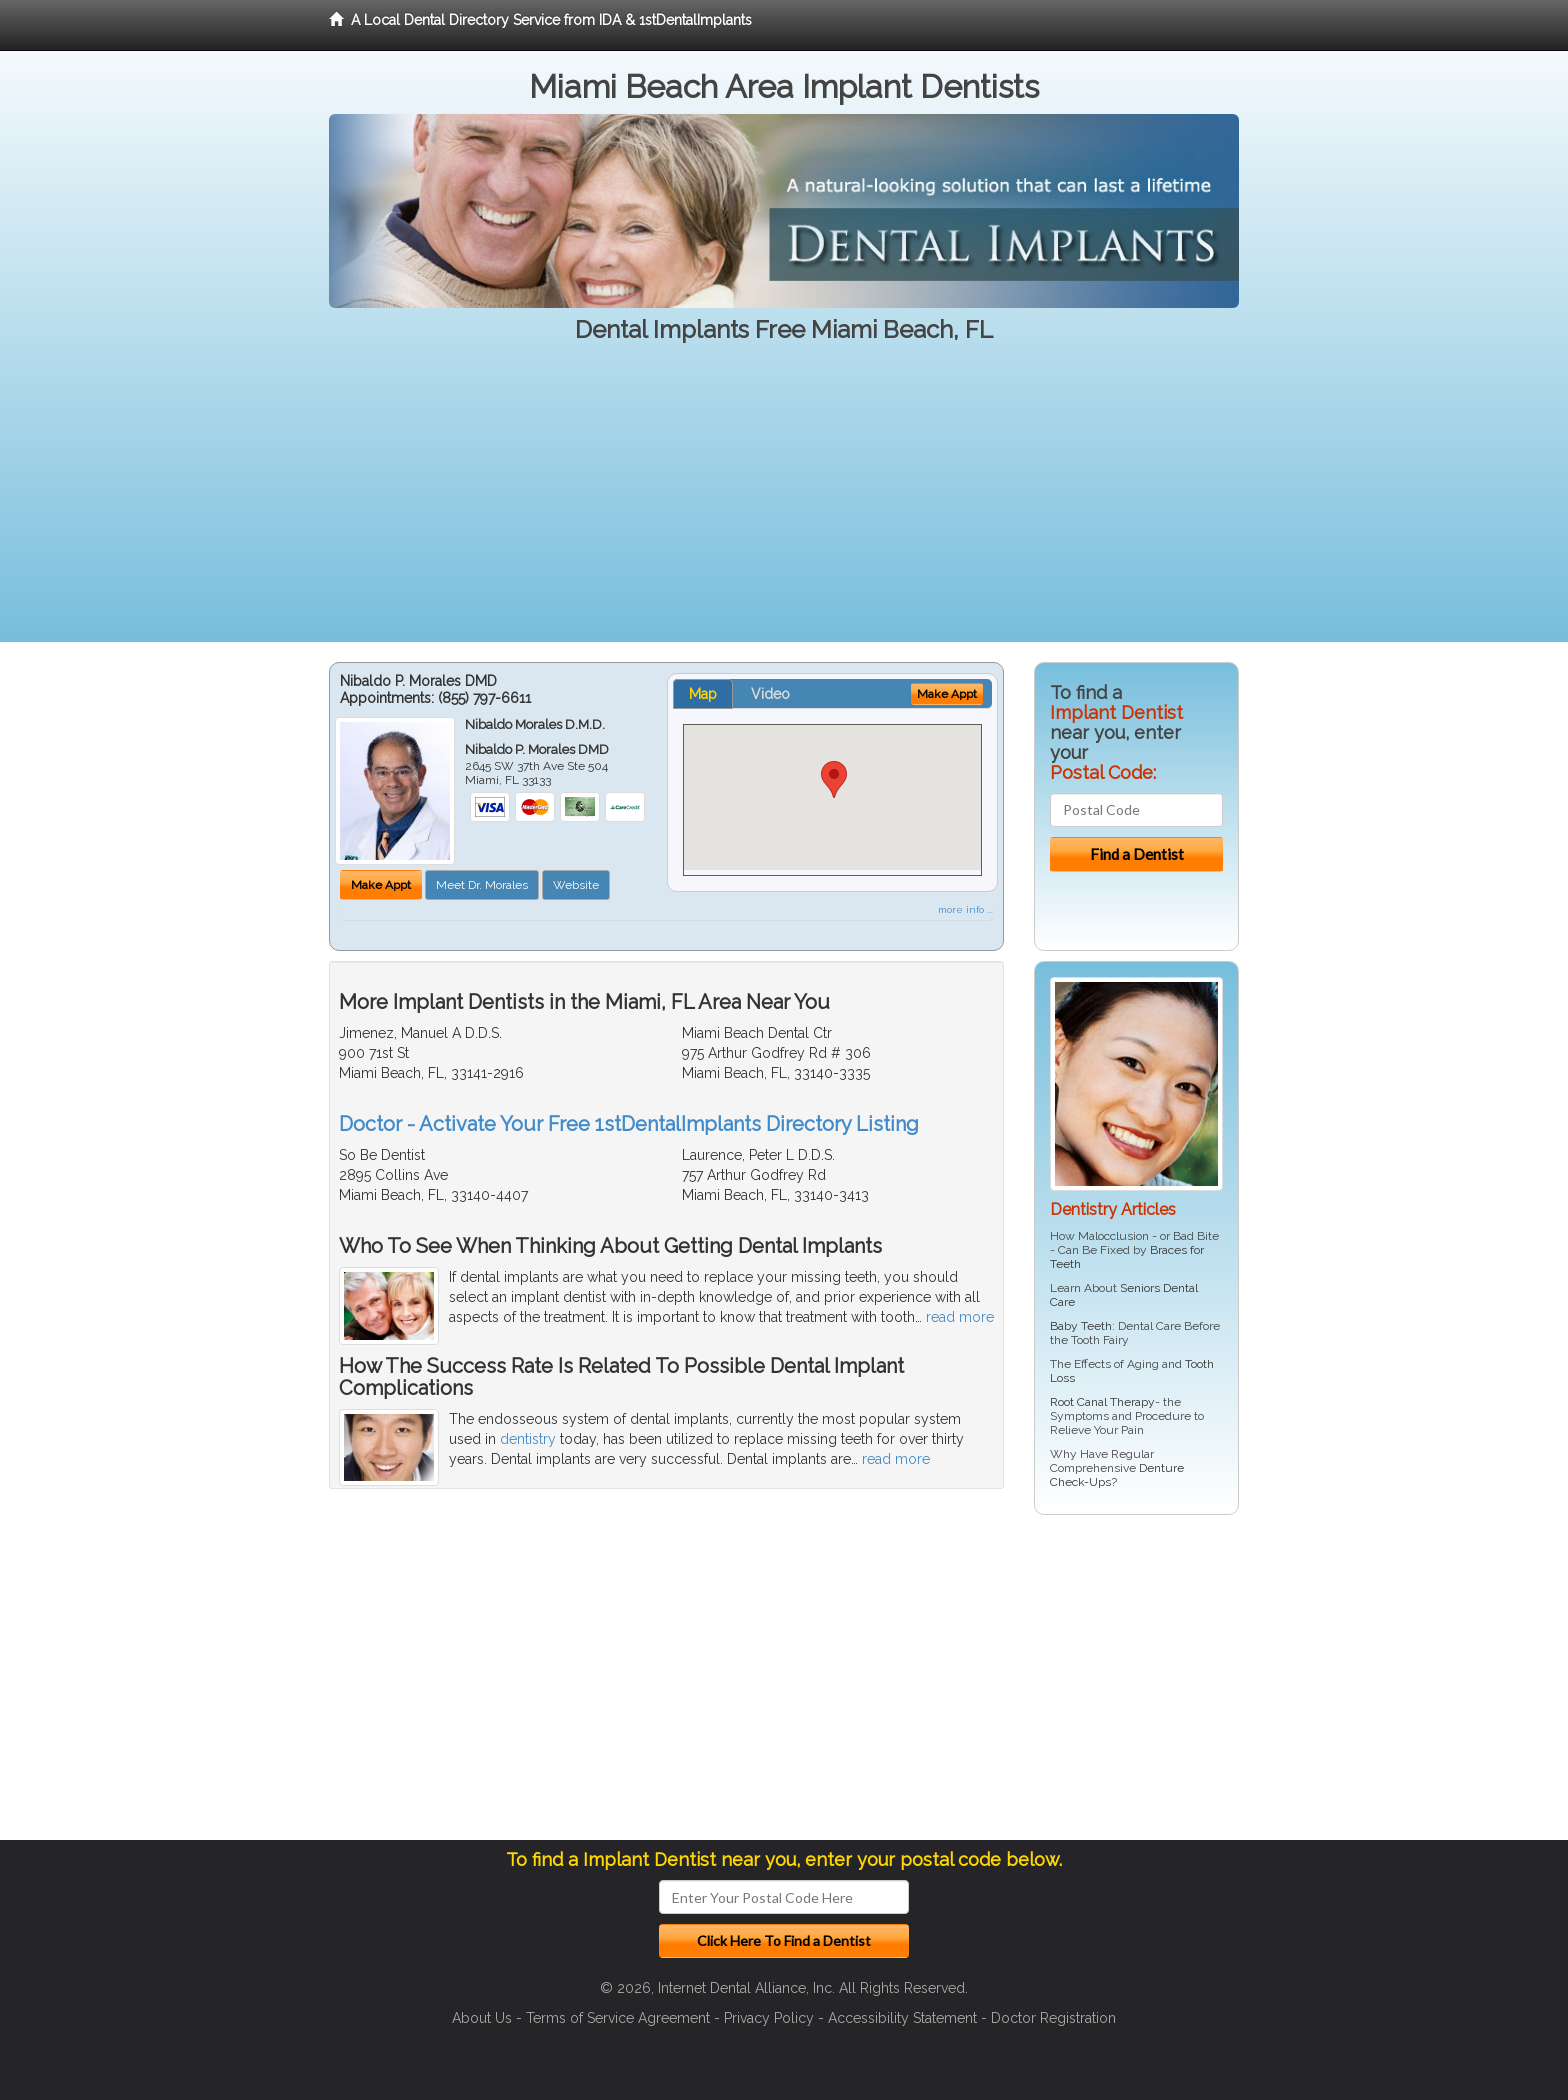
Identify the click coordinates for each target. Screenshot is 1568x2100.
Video (770, 694)
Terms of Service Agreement (618, 2018)
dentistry (528, 1439)
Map (703, 694)
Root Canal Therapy (1102, 1402)
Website (576, 885)
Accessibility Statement (902, 2018)
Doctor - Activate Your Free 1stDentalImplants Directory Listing (629, 1124)
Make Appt (381, 885)
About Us (482, 2018)
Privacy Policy (769, 2018)
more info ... (965, 909)
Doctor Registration (1053, 2018)
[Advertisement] (784, 502)
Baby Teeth (1081, 1326)
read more (960, 1317)
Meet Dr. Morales (482, 885)
